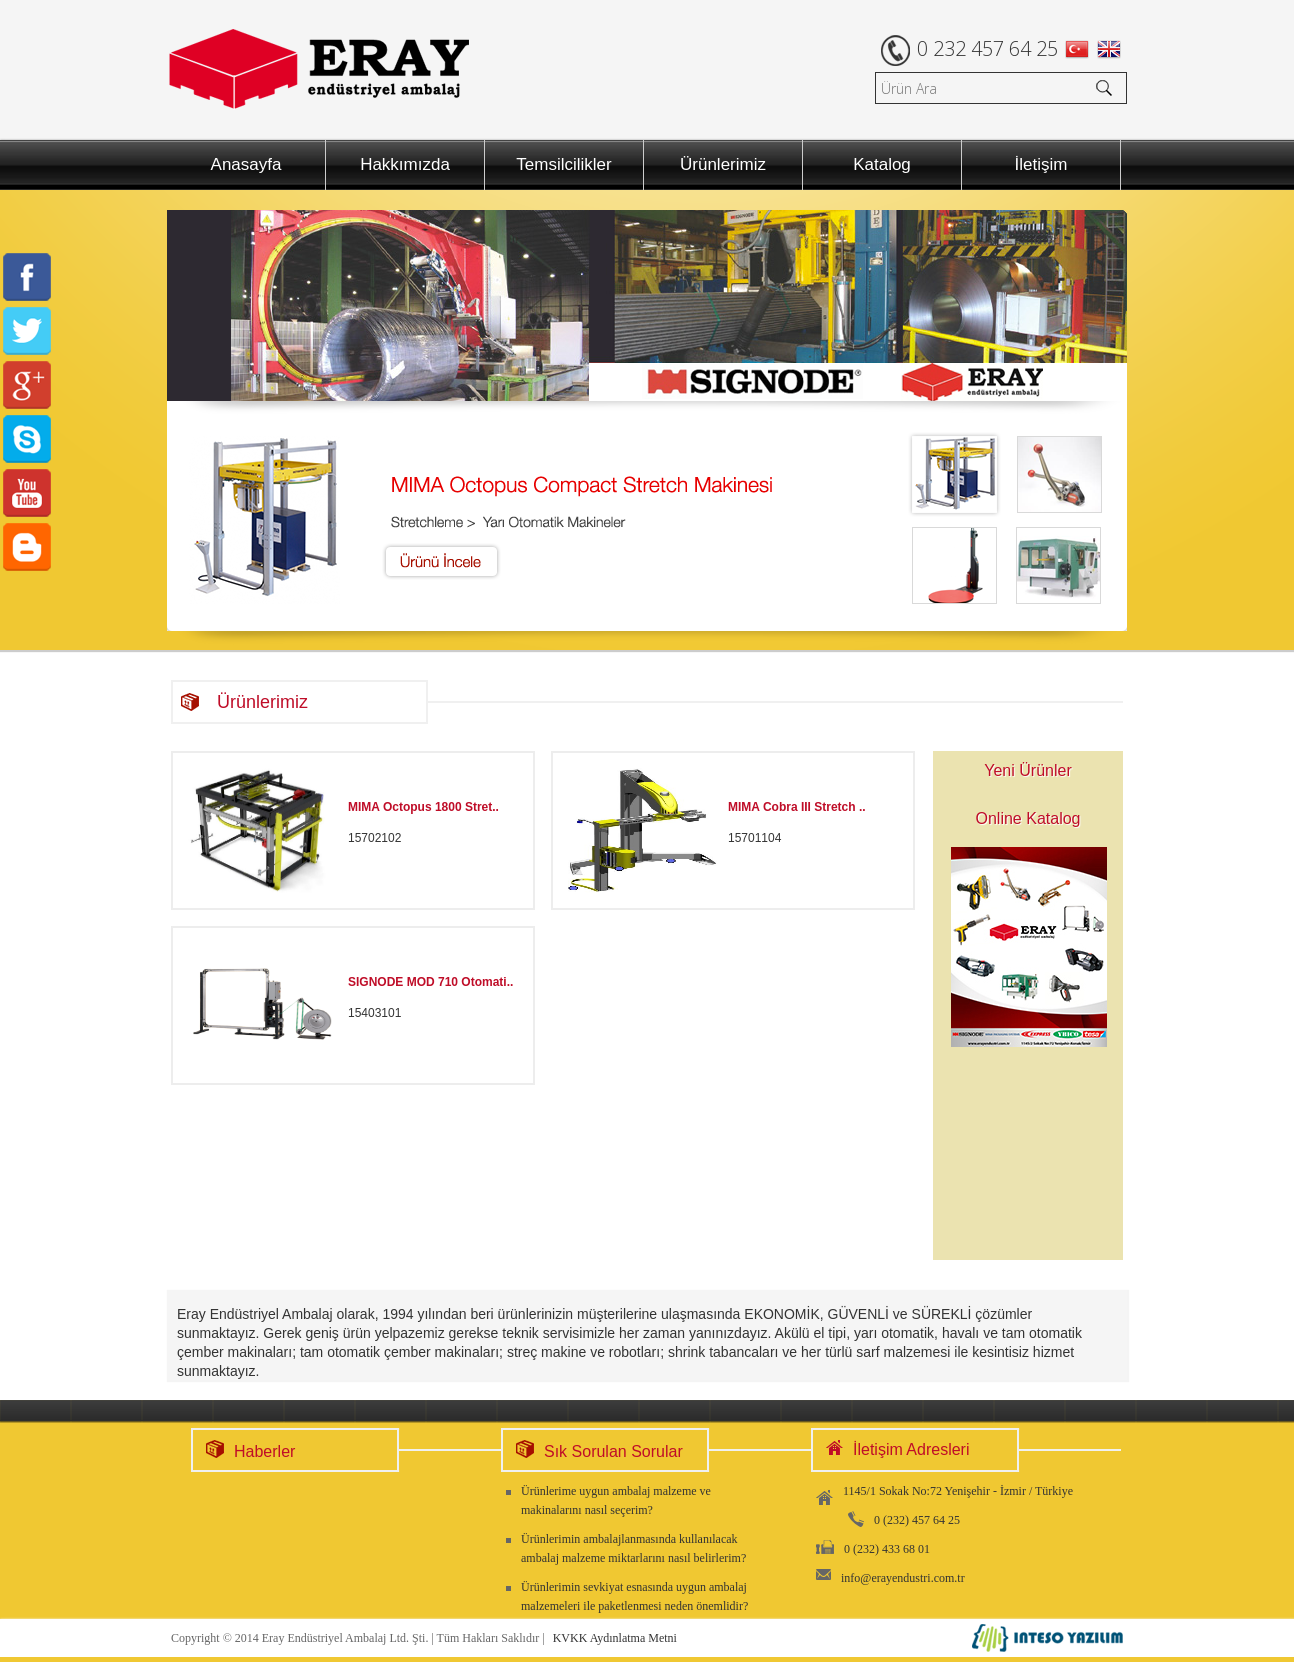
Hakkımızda (405, 164)
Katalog (882, 164)
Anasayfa (246, 164)
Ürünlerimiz (723, 164)
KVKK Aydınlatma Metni (615, 1638)
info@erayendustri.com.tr (903, 1578)
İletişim (1041, 164)
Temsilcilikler (563, 164)
